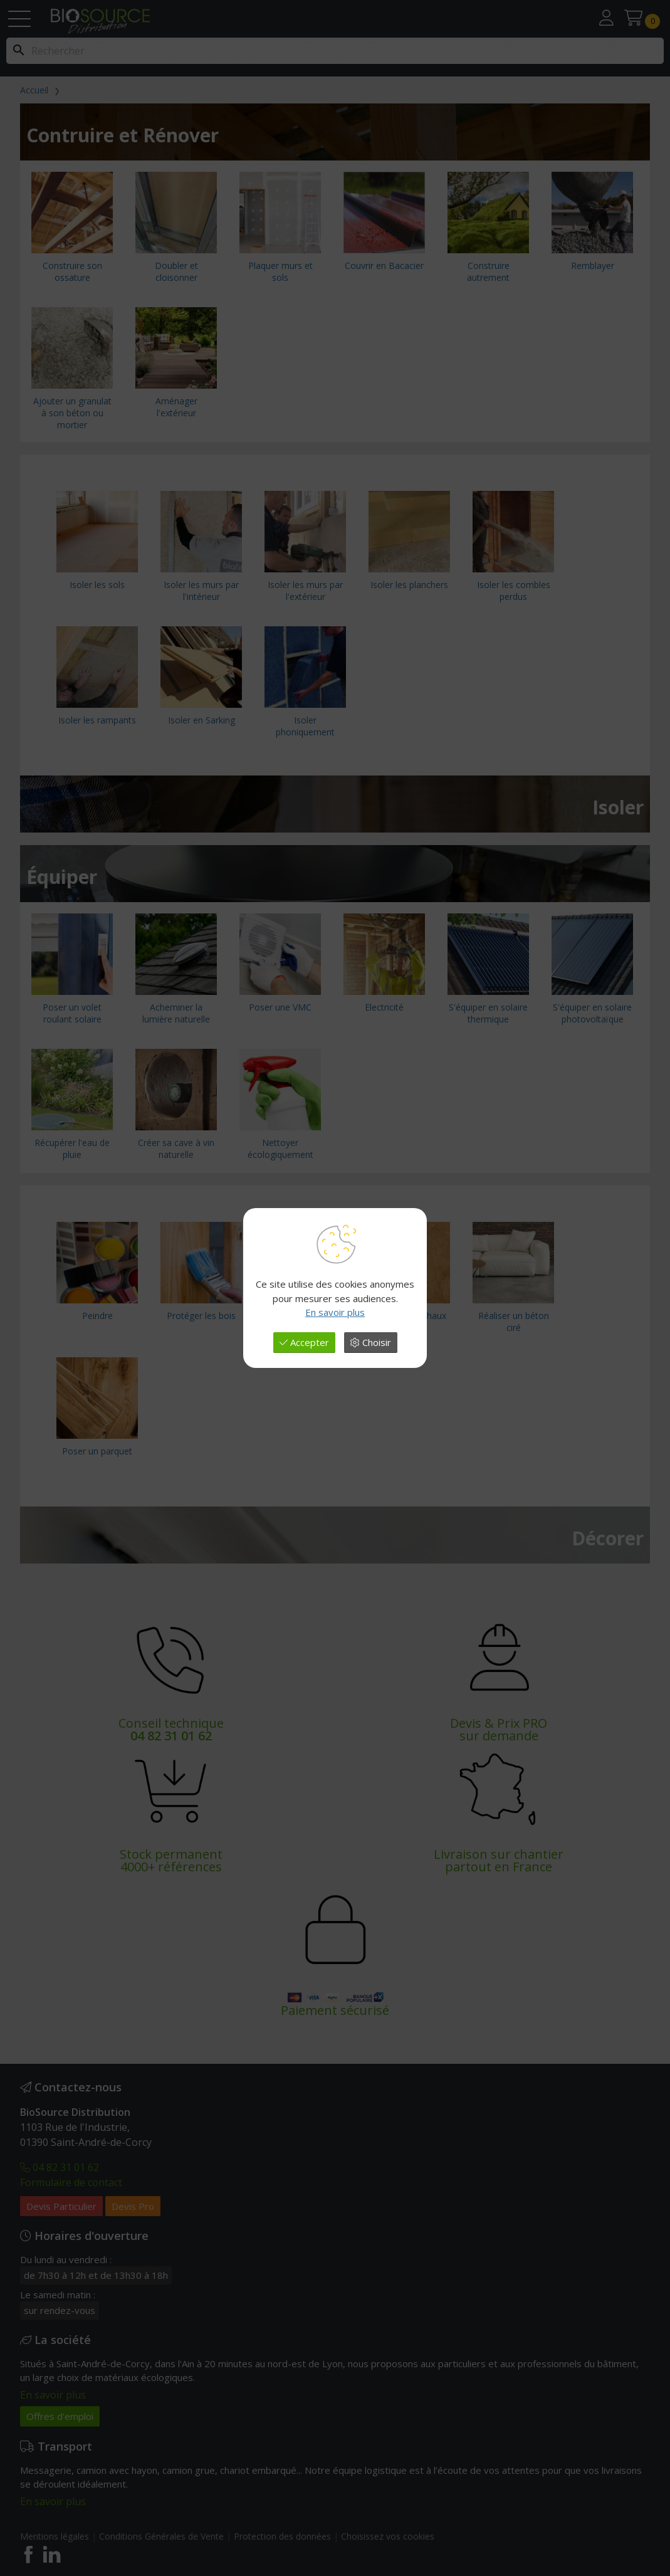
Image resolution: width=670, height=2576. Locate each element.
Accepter (304, 1342)
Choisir (370, 1342)
